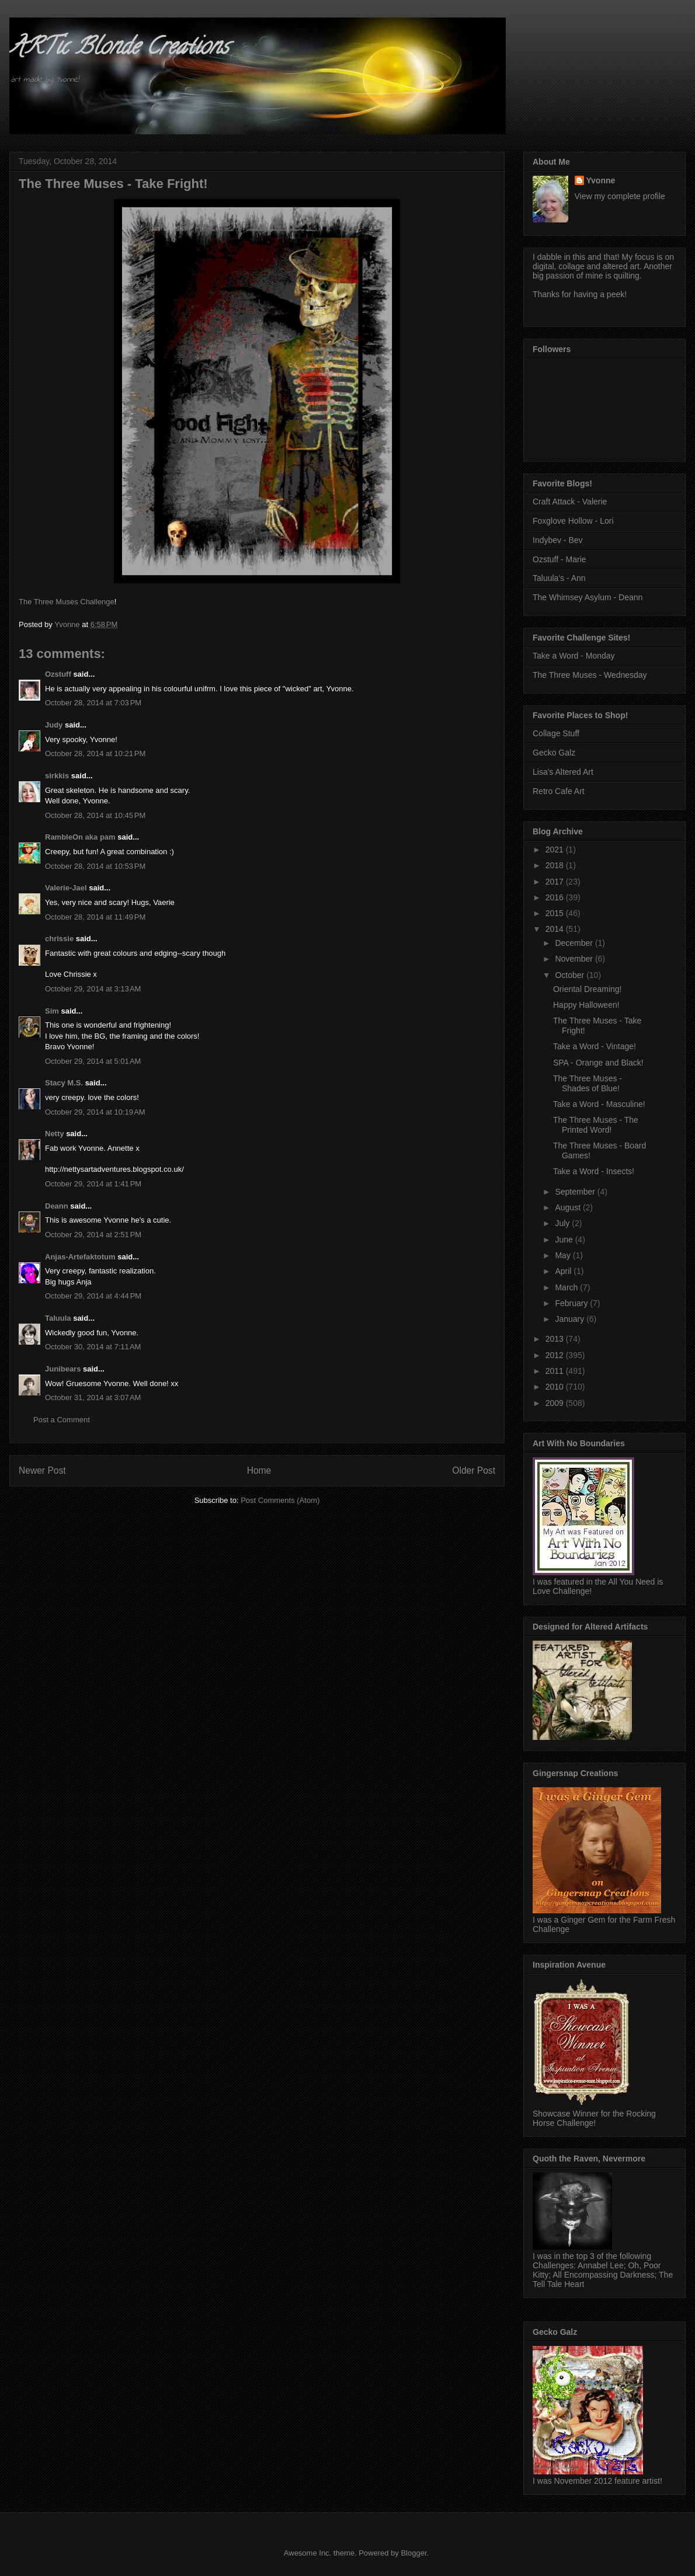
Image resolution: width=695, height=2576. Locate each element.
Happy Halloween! (586, 1004)
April (564, 1271)
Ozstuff (58, 674)
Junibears (63, 1368)
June (565, 1239)
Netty (54, 1133)
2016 (555, 897)
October (570, 975)
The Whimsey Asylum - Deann (587, 597)
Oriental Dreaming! (587, 989)
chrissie (59, 938)
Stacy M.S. (64, 1082)
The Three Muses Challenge (66, 601)
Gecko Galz (554, 752)
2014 (555, 929)
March (567, 1287)
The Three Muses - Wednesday (590, 675)
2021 (555, 849)
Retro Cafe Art (559, 791)
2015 (555, 913)
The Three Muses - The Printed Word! (595, 1124)
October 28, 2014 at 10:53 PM (95, 866)
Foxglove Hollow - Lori (573, 520)
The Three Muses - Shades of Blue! (587, 1083)
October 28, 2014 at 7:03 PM (93, 702)
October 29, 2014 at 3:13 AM (93, 988)
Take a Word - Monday (574, 655)
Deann (56, 1206)
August (568, 1207)
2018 (555, 865)
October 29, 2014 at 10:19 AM (95, 1112)
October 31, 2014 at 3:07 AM (93, 1397)
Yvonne (601, 180)
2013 (555, 1338)
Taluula (58, 1318)
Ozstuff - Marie (559, 559)
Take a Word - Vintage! (594, 1046)
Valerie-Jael (66, 887)
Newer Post (42, 1470)
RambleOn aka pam (80, 837)
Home (259, 1470)
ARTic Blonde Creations (118, 48)
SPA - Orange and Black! (598, 1062)
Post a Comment (61, 1419)
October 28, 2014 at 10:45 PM (95, 815)
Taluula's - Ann (559, 578)
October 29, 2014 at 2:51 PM (93, 1234)
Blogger (413, 2553)
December (575, 943)
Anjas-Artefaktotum (80, 1256)
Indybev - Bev (558, 540)
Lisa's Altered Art (563, 772)
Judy (53, 724)
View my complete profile (620, 196)
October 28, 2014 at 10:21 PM (95, 753)
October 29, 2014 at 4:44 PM (93, 1296)
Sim (52, 1011)
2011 (555, 1371)
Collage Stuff (556, 733)
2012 (555, 1355)
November (575, 958)
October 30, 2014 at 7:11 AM (93, 1346)
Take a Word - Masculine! (599, 1104)
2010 (555, 1386)
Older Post (473, 1470)
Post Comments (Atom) (280, 1500)
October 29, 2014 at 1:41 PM (93, 1183)
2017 (555, 881)
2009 (555, 1403)
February (572, 1303)
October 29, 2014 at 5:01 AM (93, 1061)
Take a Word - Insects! (593, 1171)
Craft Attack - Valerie (570, 501)
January (570, 1319)
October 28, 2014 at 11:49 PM (95, 917)
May (563, 1255)
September (576, 1191)
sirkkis (57, 775)
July (563, 1223)
